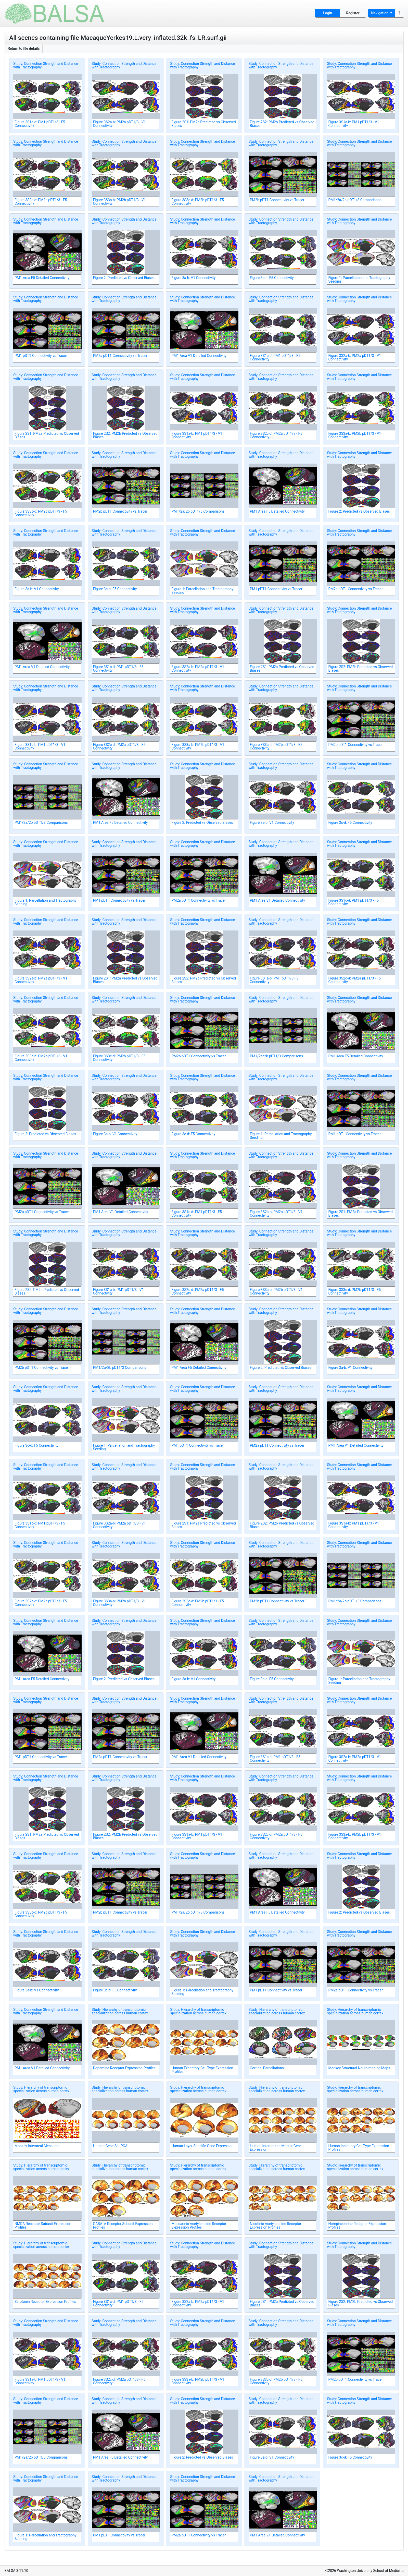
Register (353, 13)
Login (327, 13)
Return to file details (24, 48)
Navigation (380, 13)
